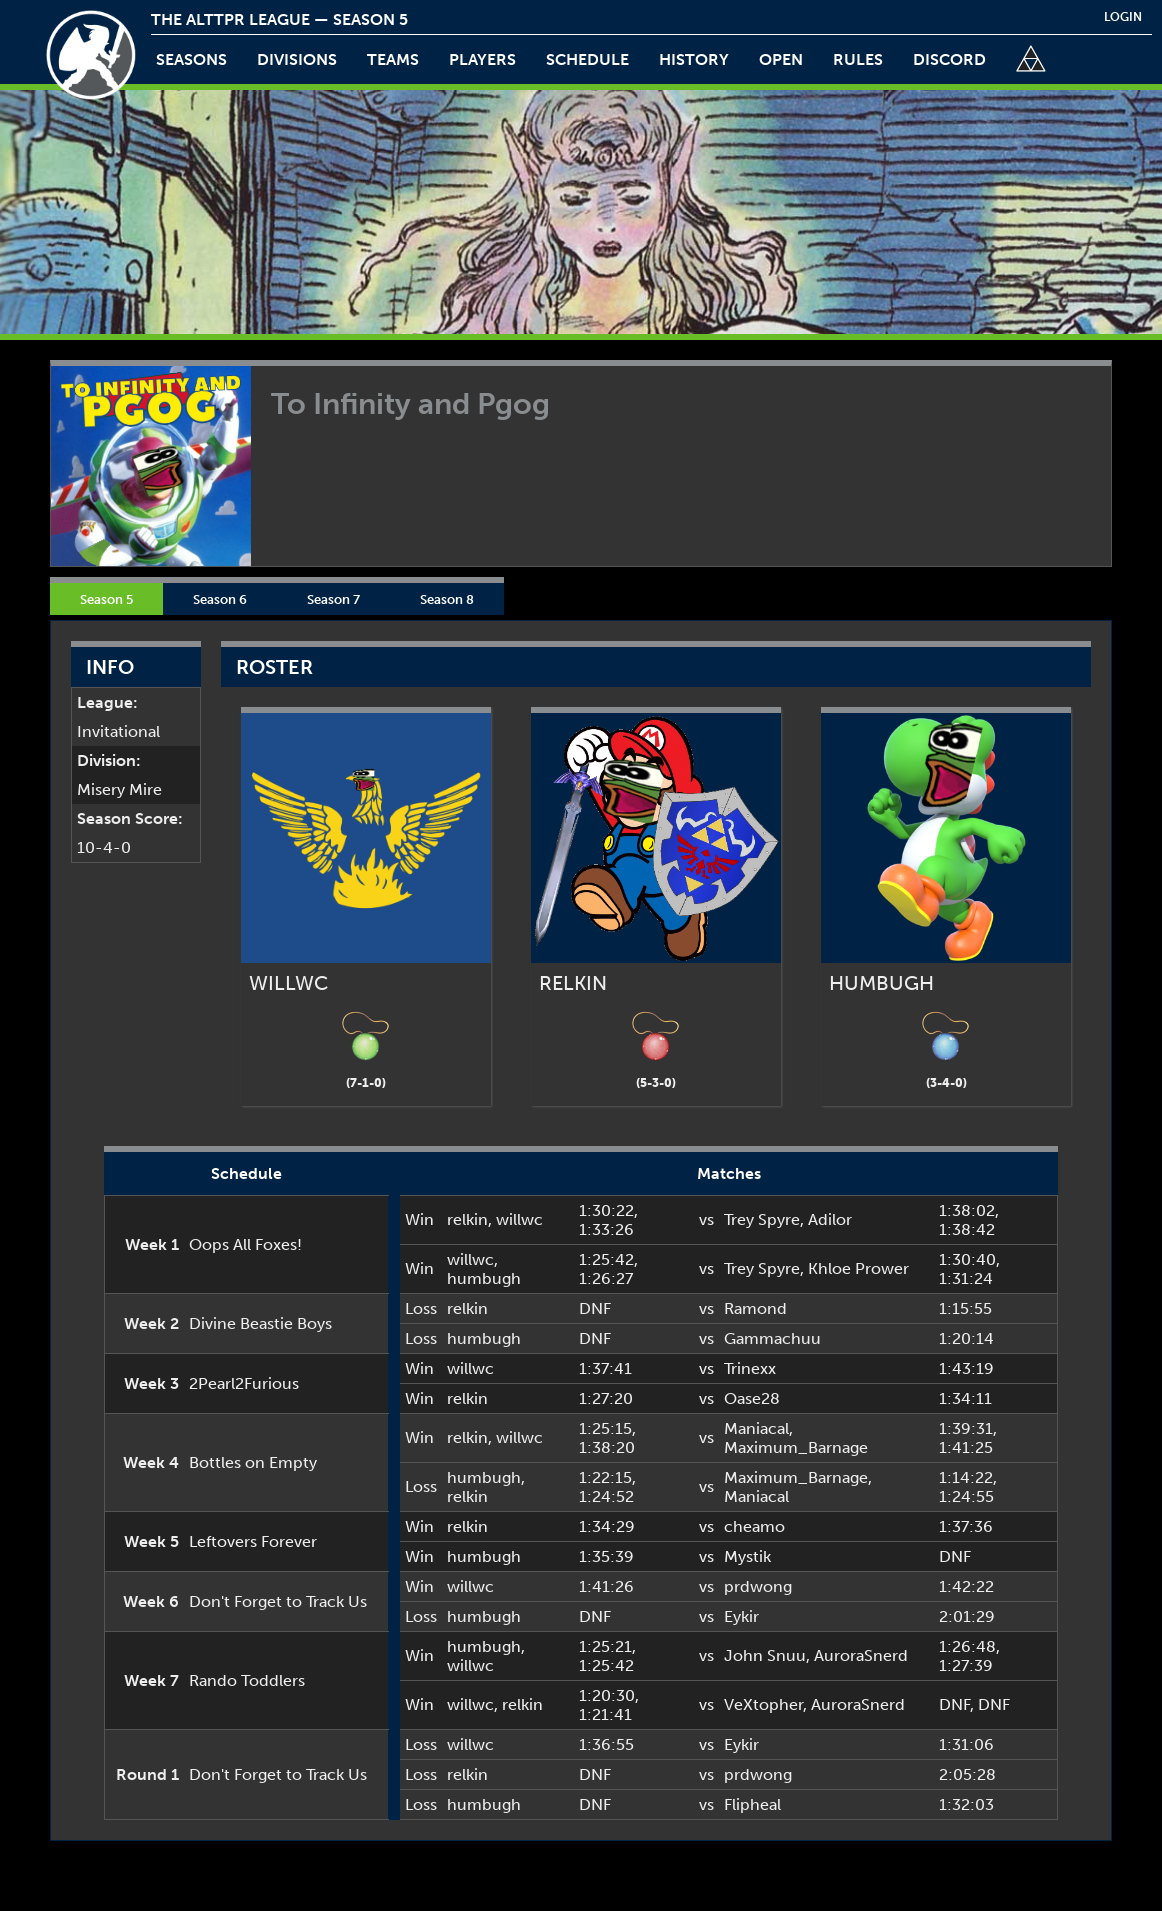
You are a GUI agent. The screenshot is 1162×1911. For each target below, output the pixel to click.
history (694, 59)
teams (393, 59)
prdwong (758, 1586)
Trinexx (750, 1368)
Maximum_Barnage (796, 1447)
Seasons (191, 59)
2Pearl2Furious (244, 1383)
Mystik (747, 1556)
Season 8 (447, 599)
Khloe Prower (858, 1268)
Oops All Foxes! (245, 1244)
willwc (519, 1219)
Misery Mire (119, 789)
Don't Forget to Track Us (278, 1601)
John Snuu (765, 1655)
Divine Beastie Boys (260, 1323)
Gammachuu (772, 1338)
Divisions (297, 59)
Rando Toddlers (247, 1680)
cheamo (754, 1526)
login (1123, 17)
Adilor (830, 1219)
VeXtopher (763, 1704)
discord (949, 59)
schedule (587, 59)
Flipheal (752, 1804)
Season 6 (220, 599)
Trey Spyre (762, 1219)
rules (858, 59)
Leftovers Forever (253, 1541)
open (781, 59)
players (482, 59)
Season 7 (333, 599)
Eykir (741, 1616)
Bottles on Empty (253, 1462)
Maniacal (756, 1428)
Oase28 (752, 1398)
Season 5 (106, 599)
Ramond (755, 1308)
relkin (467, 1219)
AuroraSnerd (861, 1655)
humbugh (484, 1278)
